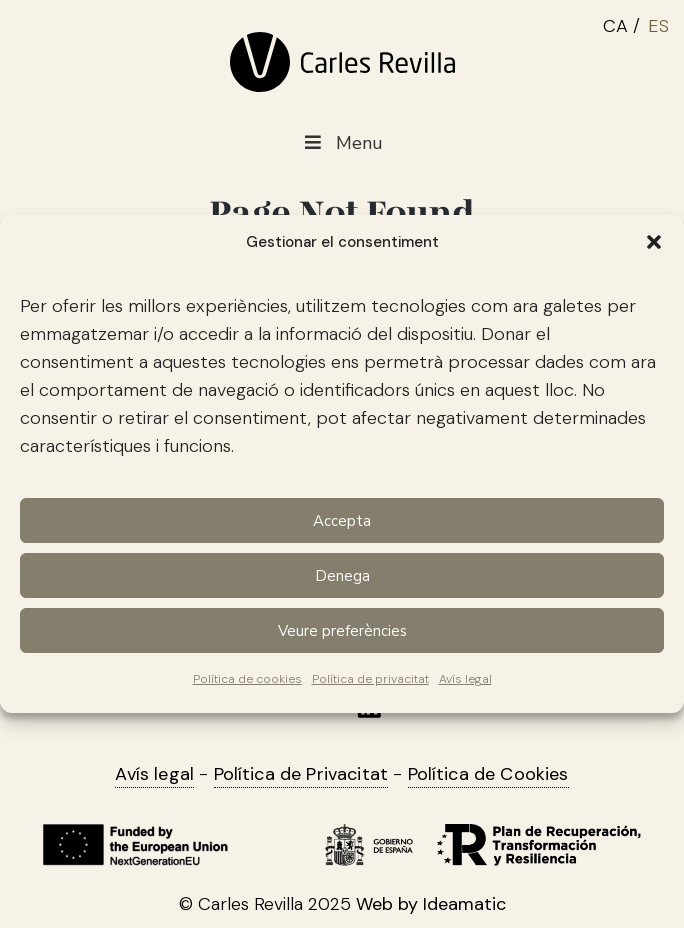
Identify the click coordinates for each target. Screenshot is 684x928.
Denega (342, 576)
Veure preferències (342, 631)
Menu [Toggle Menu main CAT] (341, 143)
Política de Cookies (488, 774)
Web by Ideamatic (431, 904)
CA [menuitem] (615, 26)
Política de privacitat (370, 679)
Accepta (342, 521)
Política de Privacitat (301, 774)
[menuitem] (625, 23)
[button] (654, 242)
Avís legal (465, 679)
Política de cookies (247, 679)
